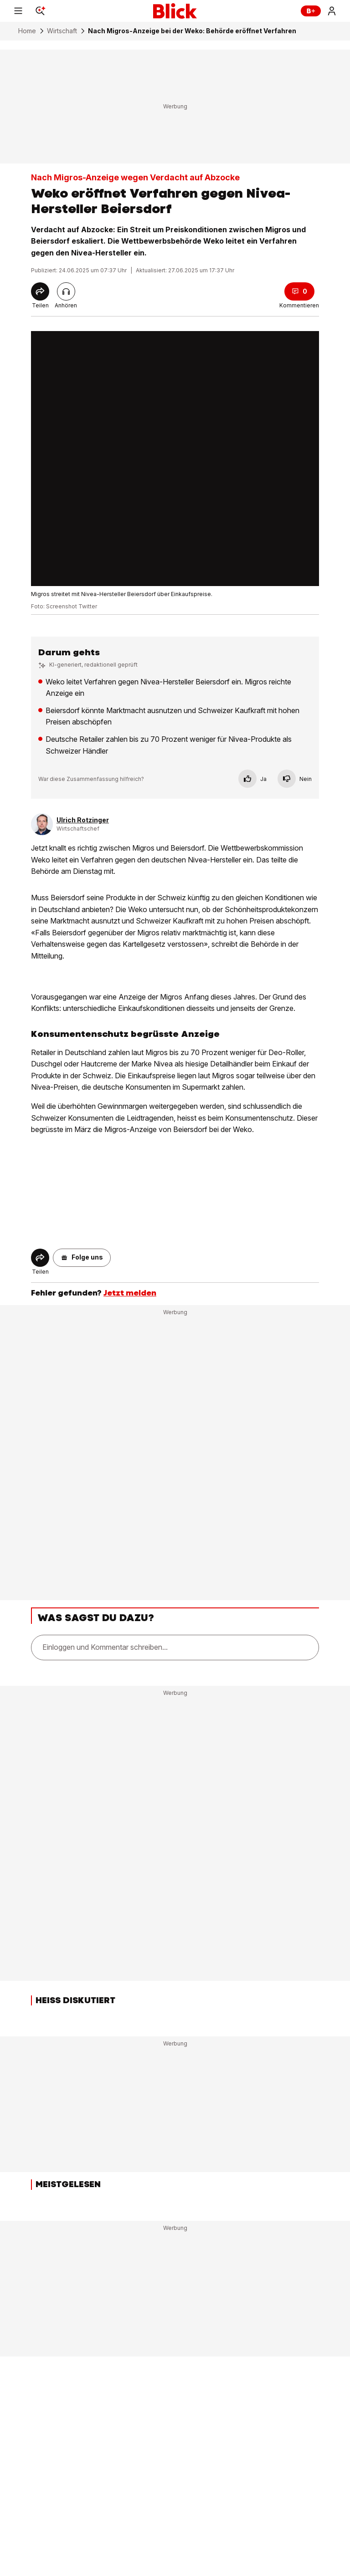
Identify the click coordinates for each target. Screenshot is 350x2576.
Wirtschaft (62, 31)
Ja (252, 779)
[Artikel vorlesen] (66, 291)
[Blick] (175, 11)
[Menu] (18, 11)
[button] (82, 1258)
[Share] (40, 291)
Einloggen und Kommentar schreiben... (105, 1647)
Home (27, 31)
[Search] (40, 11)
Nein (295, 779)
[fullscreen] (175, 458)
